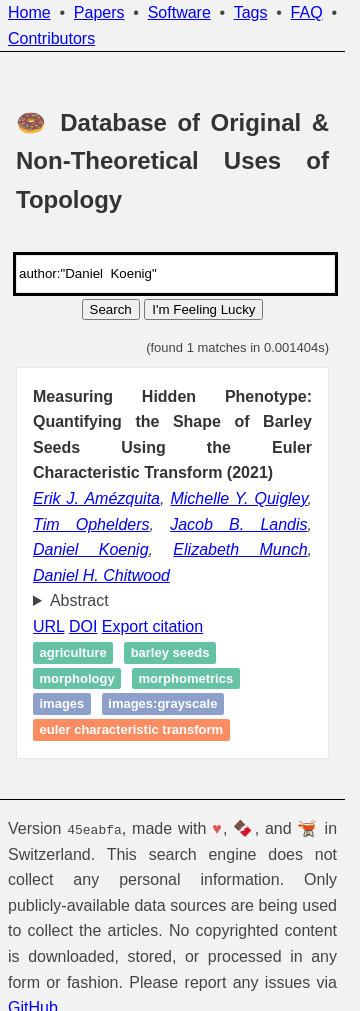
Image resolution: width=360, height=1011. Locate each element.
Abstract (79, 600)
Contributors (51, 38)
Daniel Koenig (91, 549)
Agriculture (73, 652)
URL (48, 626)
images (62, 704)
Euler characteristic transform (132, 729)
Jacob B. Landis (238, 524)
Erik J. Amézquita (96, 498)
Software (179, 12)
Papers (99, 12)
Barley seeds (170, 652)
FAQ (307, 12)
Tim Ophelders (91, 524)
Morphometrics (186, 678)
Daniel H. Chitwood (101, 575)
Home (29, 12)
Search (111, 309)
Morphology (77, 678)
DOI (83, 626)
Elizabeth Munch (240, 549)
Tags (251, 12)
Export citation (152, 626)
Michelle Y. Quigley (238, 498)
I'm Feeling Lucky (203, 309)
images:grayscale (162, 704)
